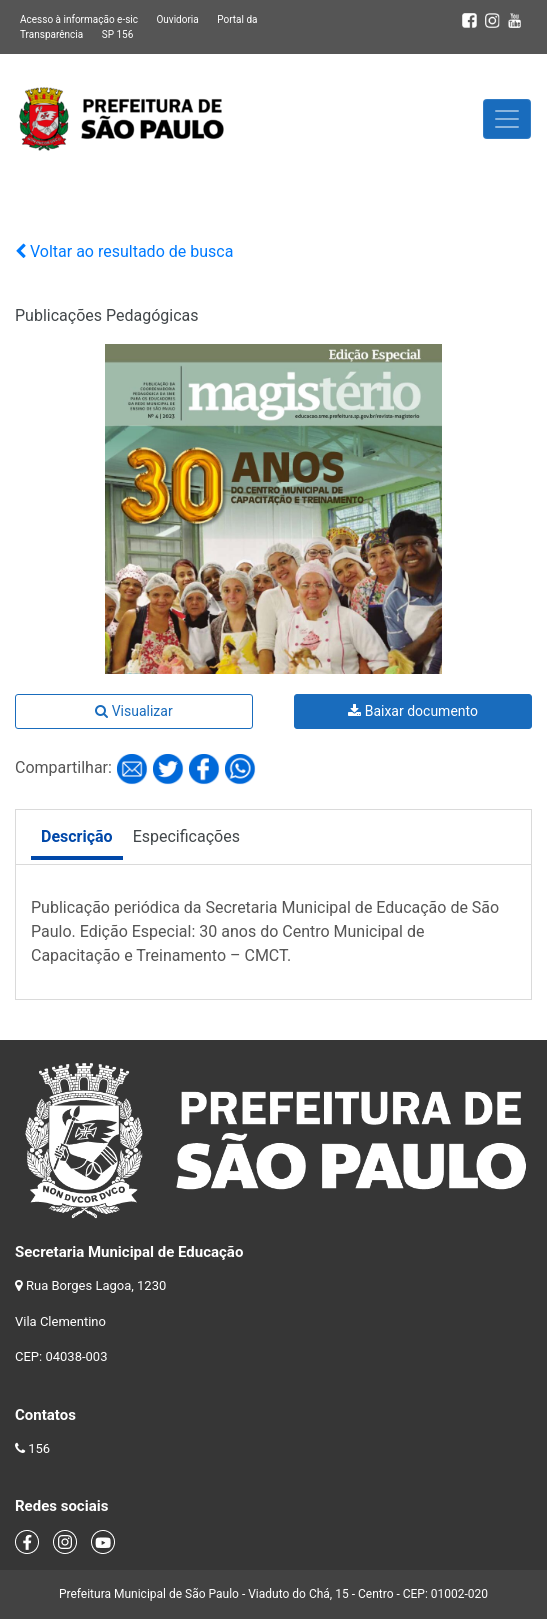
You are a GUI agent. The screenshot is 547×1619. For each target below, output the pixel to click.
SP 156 (118, 34)
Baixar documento (413, 711)
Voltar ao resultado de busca (124, 251)
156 (39, 1448)
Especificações (186, 836)
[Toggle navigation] (507, 119)
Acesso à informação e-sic (79, 19)
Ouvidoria (177, 19)
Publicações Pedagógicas (107, 315)
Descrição (77, 836)
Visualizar (133, 711)
